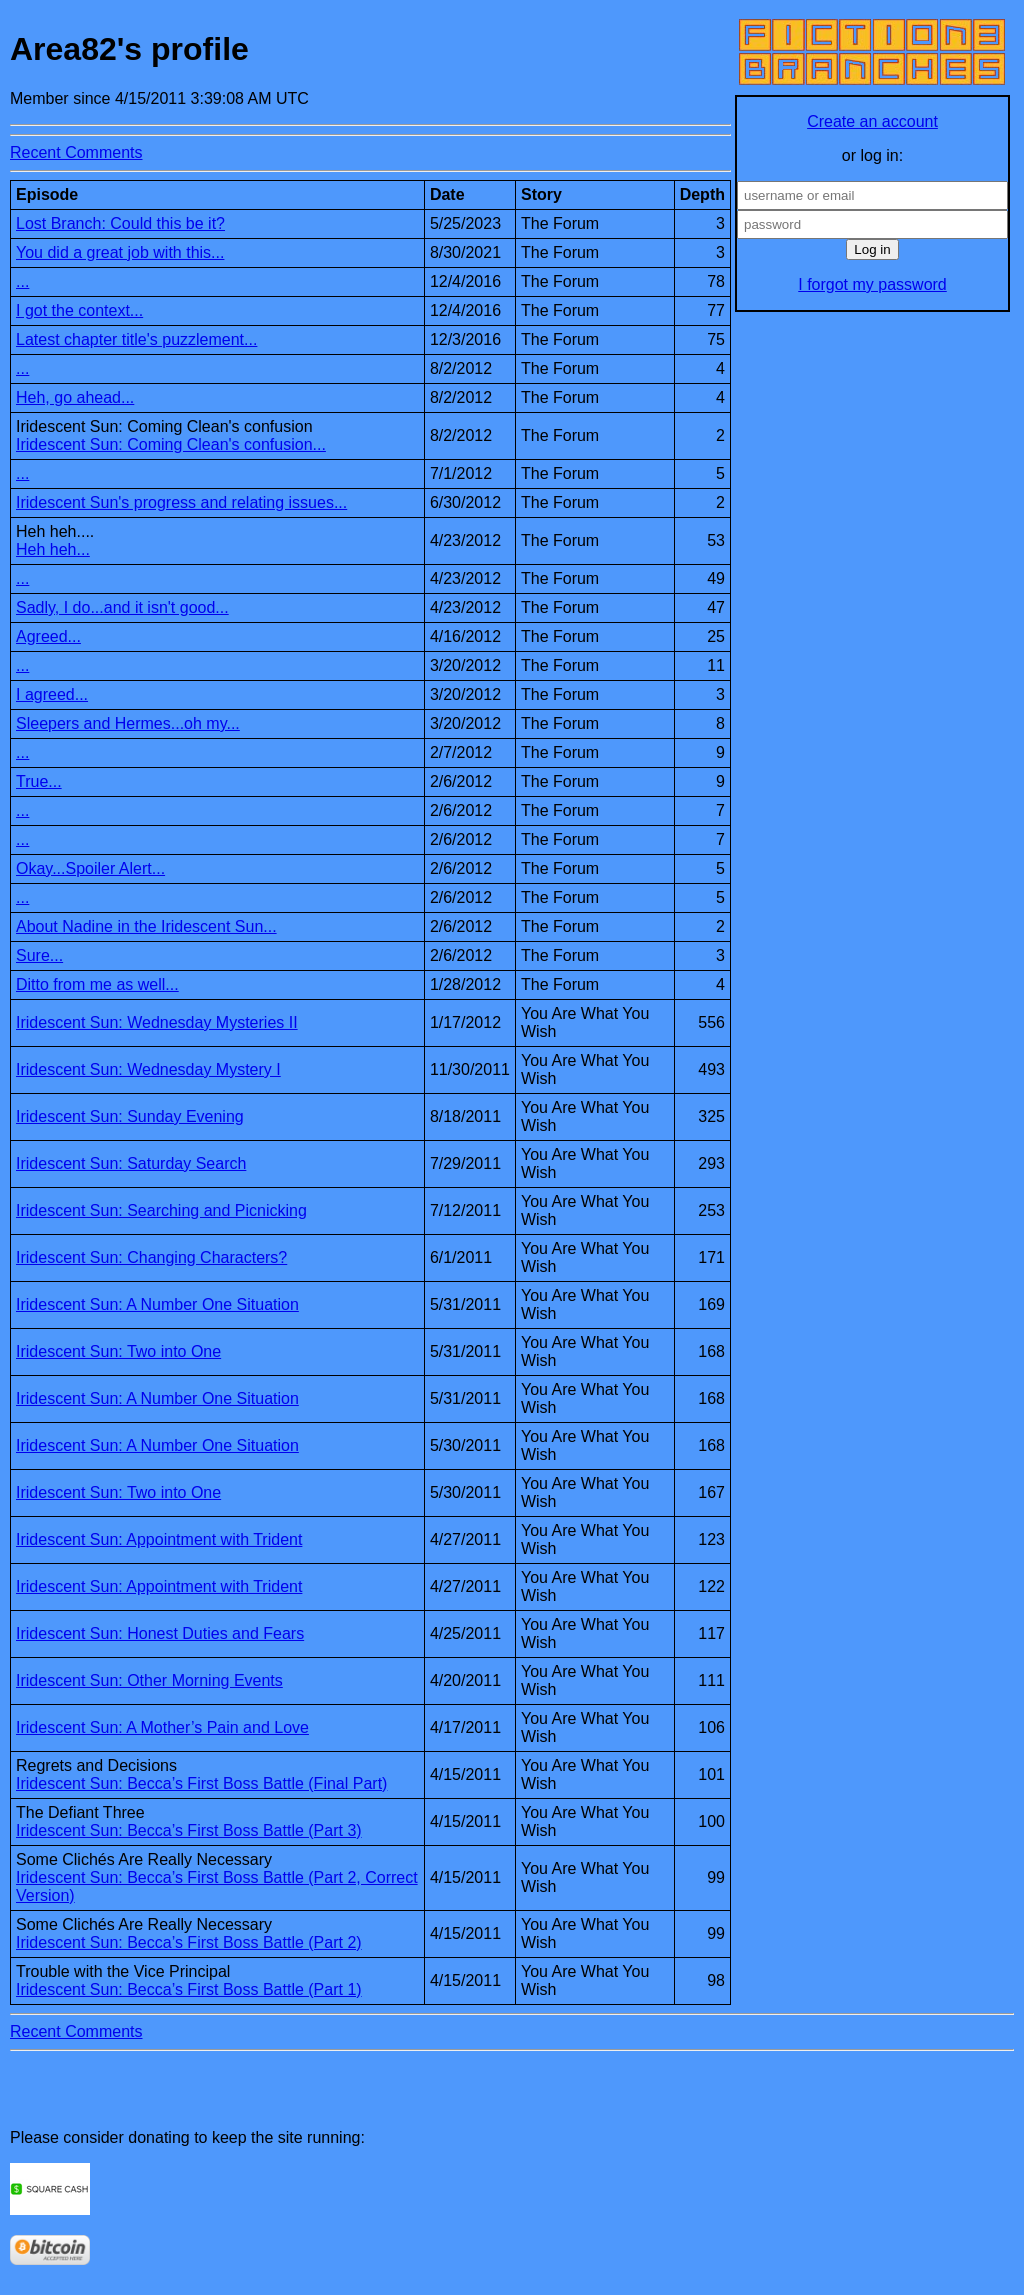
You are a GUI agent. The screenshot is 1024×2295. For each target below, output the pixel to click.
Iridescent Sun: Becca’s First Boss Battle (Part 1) (189, 1989)
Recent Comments (76, 152)
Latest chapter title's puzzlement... (136, 339)
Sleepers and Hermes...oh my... (128, 723)
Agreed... (48, 636)
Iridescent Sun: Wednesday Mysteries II (157, 1022)
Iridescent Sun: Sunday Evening (130, 1116)
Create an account (872, 121)
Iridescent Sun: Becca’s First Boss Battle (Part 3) (189, 1830)
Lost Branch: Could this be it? (120, 223)
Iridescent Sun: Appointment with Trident (159, 1539)
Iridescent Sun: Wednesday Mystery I (148, 1069)
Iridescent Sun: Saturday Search (131, 1163)
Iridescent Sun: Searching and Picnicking (161, 1210)
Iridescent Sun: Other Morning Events (149, 1680)
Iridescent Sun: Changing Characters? (151, 1257)
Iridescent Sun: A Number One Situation (157, 1304)
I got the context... (79, 310)
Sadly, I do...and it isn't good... (122, 607)
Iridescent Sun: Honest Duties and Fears (160, 1633)
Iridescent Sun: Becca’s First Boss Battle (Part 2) (189, 1942)
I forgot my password (872, 284)
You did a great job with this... (120, 252)
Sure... (39, 955)
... (22, 281)
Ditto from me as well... (97, 984)
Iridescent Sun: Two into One (118, 1351)
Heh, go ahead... (75, 397)
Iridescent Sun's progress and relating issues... (181, 502)
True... (39, 781)
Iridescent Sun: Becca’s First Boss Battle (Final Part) (201, 1783)
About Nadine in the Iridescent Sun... (146, 926)
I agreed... (52, 694)
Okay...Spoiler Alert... (90, 868)
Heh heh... (53, 549)
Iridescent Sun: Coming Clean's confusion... (171, 444)
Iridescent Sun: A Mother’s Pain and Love (162, 1727)
